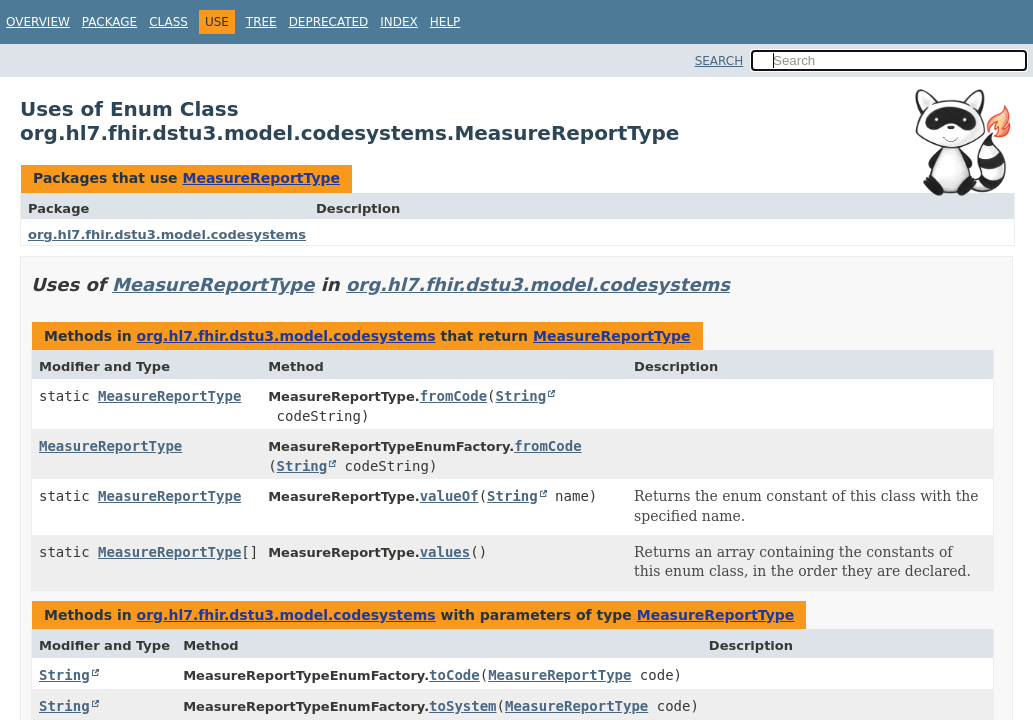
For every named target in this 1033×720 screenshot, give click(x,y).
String (521, 396)
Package (109, 22)
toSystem (462, 706)
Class (168, 22)
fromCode (453, 396)
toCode (454, 675)
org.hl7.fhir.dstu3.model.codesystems (167, 234)
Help (445, 22)
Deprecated (329, 22)
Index (399, 22)
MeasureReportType (261, 178)
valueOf (449, 496)
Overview (38, 22)
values (445, 552)
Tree (261, 22)
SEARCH (719, 61)
